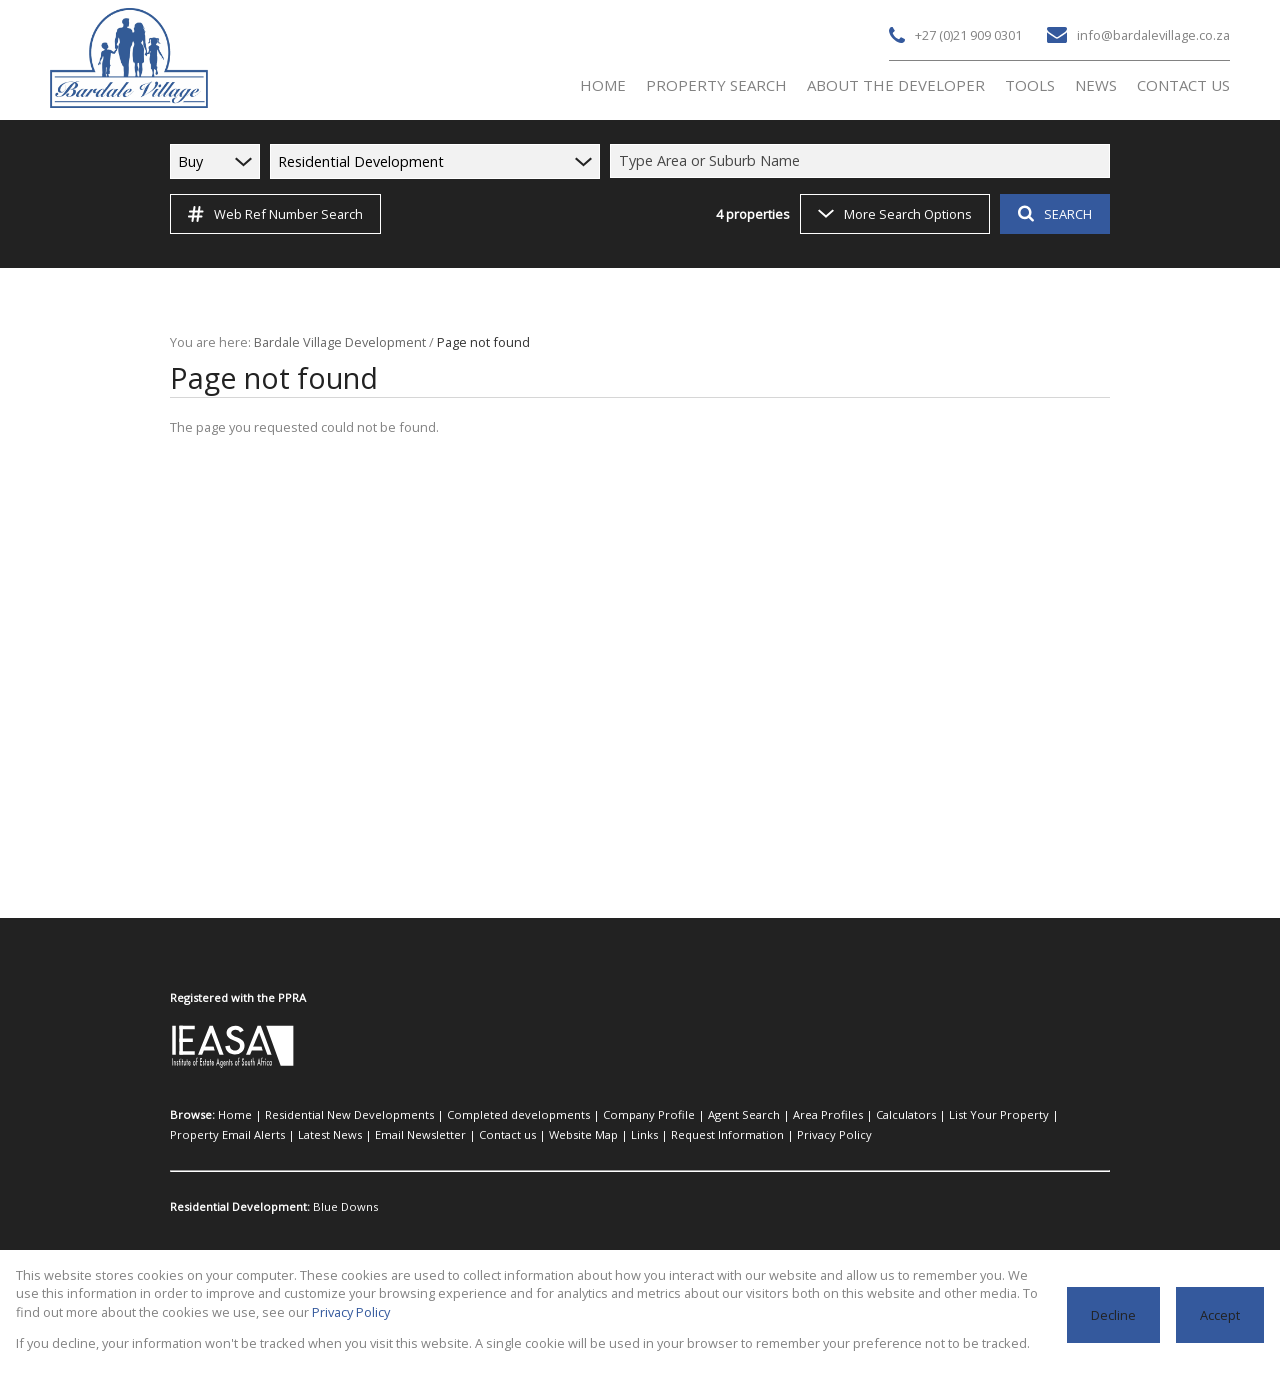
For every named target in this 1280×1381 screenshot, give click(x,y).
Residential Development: (238, 1207)
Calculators (826, 1115)
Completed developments (484, 1115)
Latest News (201, 1135)
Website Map (428, 1135)
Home (232, 1115)
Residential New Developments (333, 1115)
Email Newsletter (283, 1135)
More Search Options (893, 213)
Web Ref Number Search (272, 214)
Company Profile (598, 1115)
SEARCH (1052, 213)
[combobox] (863, 161)
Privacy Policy (651, 1135)
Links (484, 1135)
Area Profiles (756, 1115)
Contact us (360, 1135)
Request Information (556, 1135)
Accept (1220, 1314)
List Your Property (907, 1115)
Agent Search (682, 1115)
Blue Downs (340, 1207)
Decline (1115, 1314)
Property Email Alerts (1012, 1115)
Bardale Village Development (332, 341)
